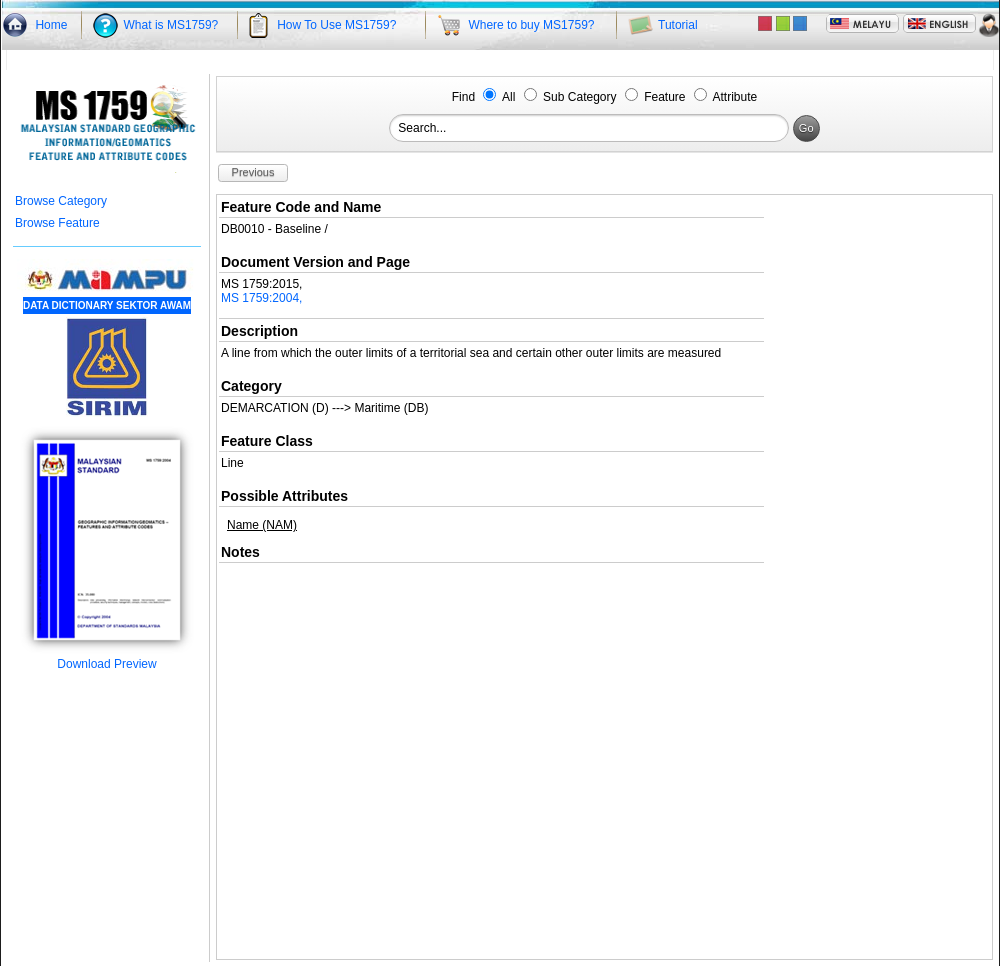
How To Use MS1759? (336, 25)
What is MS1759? (171, 25)
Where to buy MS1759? (531, 25)
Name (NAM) (262, 525)
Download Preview (107, 658)
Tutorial (678, 25)
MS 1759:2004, (261, 298)
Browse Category (61, 201)
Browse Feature (57, 223)
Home (51, 25)
